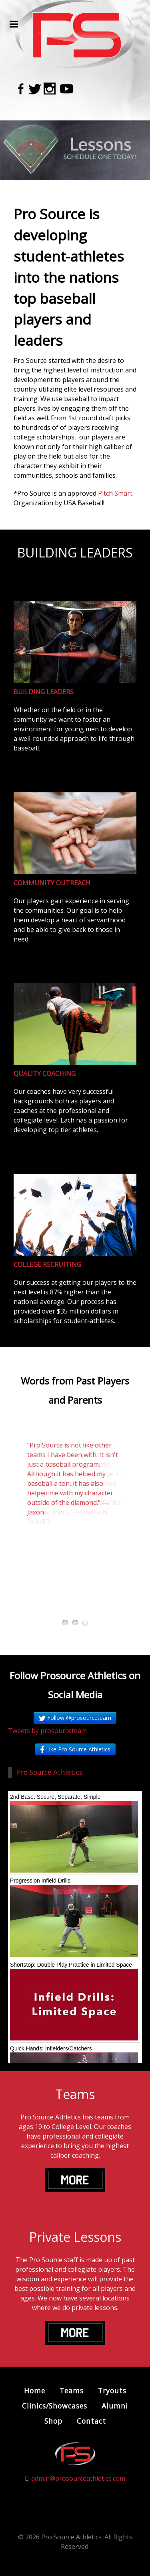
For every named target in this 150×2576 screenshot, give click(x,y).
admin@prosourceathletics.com (78, 2478)
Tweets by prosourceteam (47, 1730)
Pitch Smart (115, 493)
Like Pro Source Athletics (75, 1749)
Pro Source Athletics (49, 1772)
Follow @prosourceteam (75, 1717)
